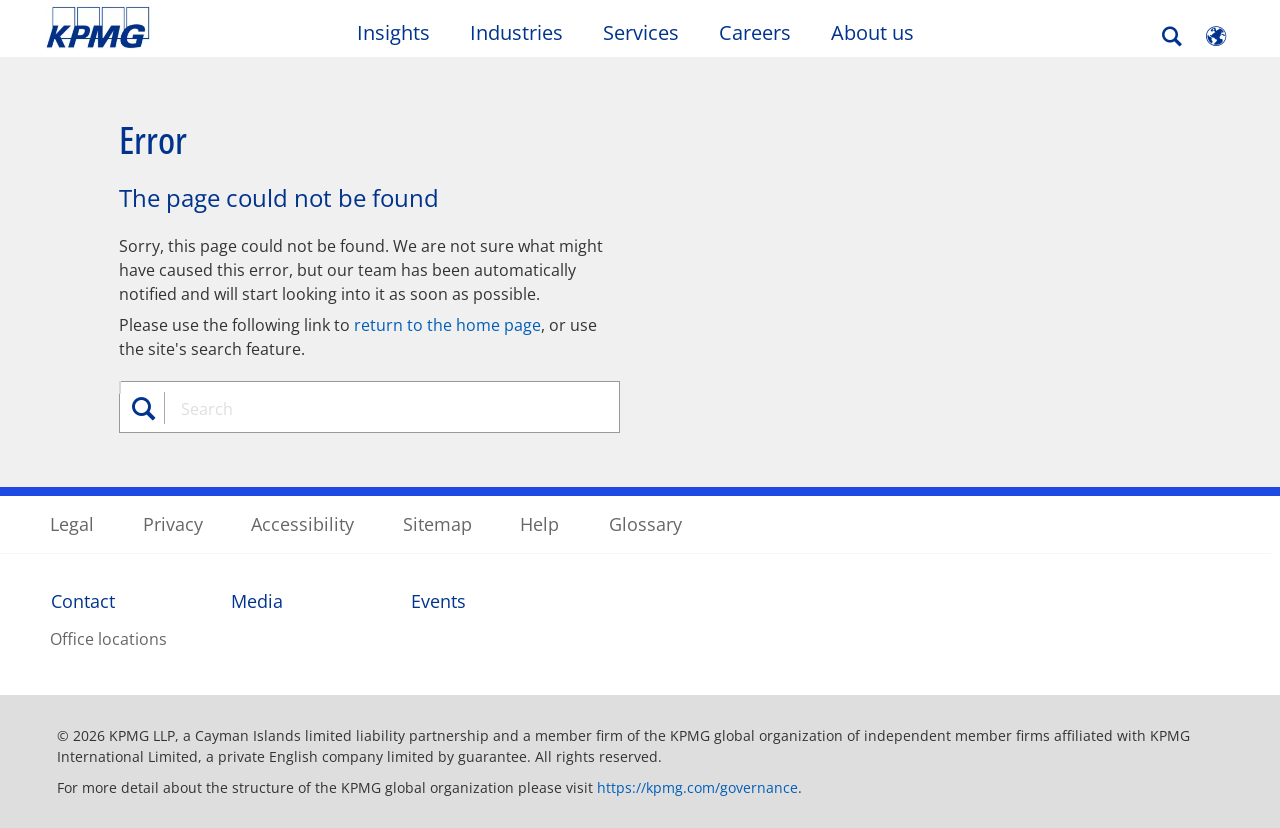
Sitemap (437, 524)
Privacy (173, 524)
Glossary (645, 524)
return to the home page (447, 325)
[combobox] (377, 409)
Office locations (108, 639)
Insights (393, 32)
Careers (755, 32)
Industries (516, 32)
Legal (72, 524)
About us (872, 32)
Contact (83, 601)
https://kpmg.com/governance (697, 787)
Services (641, 32)
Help (539, 524)
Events (438, 601)
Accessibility (302, 524)
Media (257, 601)
